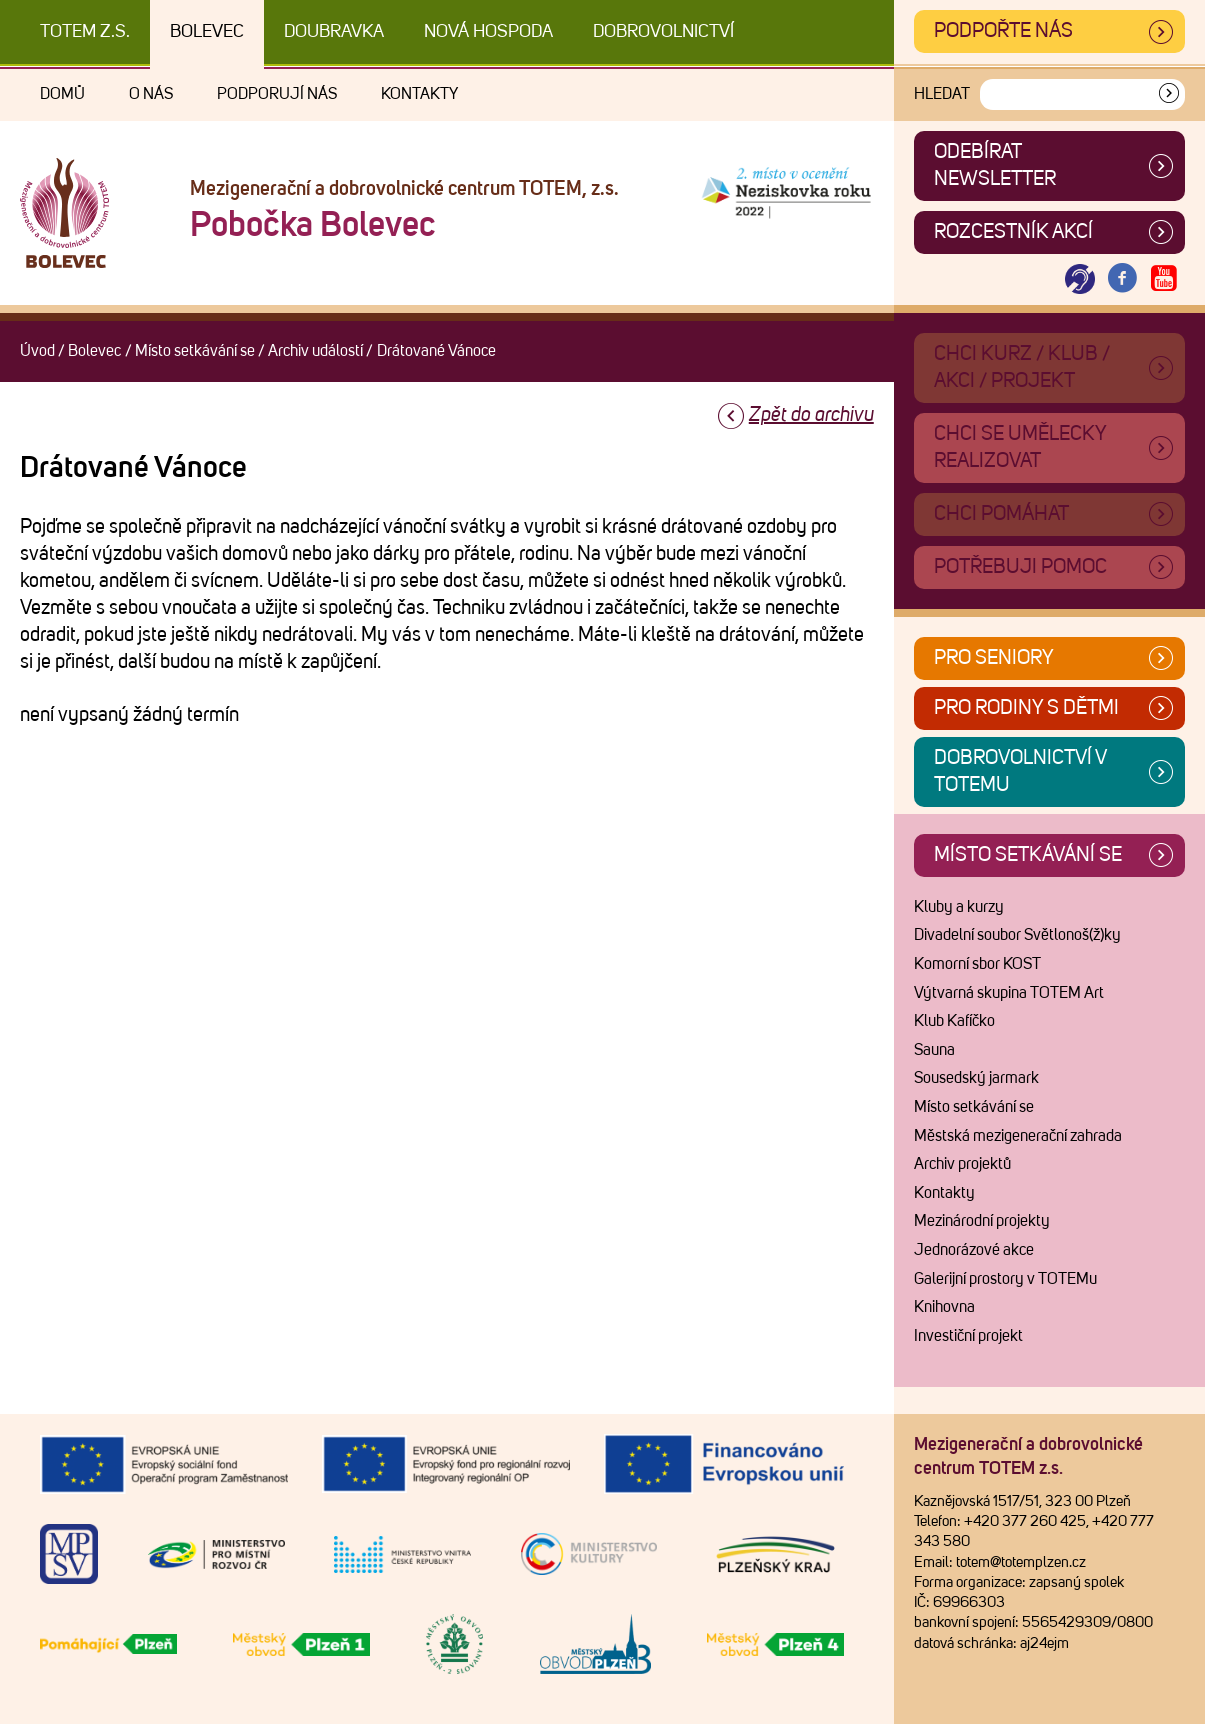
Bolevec (207, 32)
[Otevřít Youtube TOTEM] (1164, 279)
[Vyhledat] (1169, 94)
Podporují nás (277, 94)
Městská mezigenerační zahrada (1018, 1136)
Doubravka (334, 32)
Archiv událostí (315, 351)
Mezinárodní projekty (982, 1221)
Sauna (934, 1050)
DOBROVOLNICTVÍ (663, 32)
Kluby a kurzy (959, 907)
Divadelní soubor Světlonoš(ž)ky (1017, 935)
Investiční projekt (968, 1336)
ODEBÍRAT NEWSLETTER (995, 165)
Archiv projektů (962, 1164)
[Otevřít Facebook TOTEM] (1122, 279)
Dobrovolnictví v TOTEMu (1020, 771)
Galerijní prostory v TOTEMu (1005, 1279)
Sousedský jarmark (976, 1078)
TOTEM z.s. (85, 32)
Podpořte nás (1003, 31)
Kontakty (419, 94)
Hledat (942, 94)
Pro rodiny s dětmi (1026, 708)
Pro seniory (994, 658)
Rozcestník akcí (1013, 232)
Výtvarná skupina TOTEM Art (1009, 993)
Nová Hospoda (488, 32)
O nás (151, 94)
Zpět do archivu (811, 415)
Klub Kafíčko (954, 1021)
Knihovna (944, 1307)
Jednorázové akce (974, 1250)
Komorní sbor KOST (977, 964)
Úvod (37, 351)
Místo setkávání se (195, 351)
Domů (62, 94)
